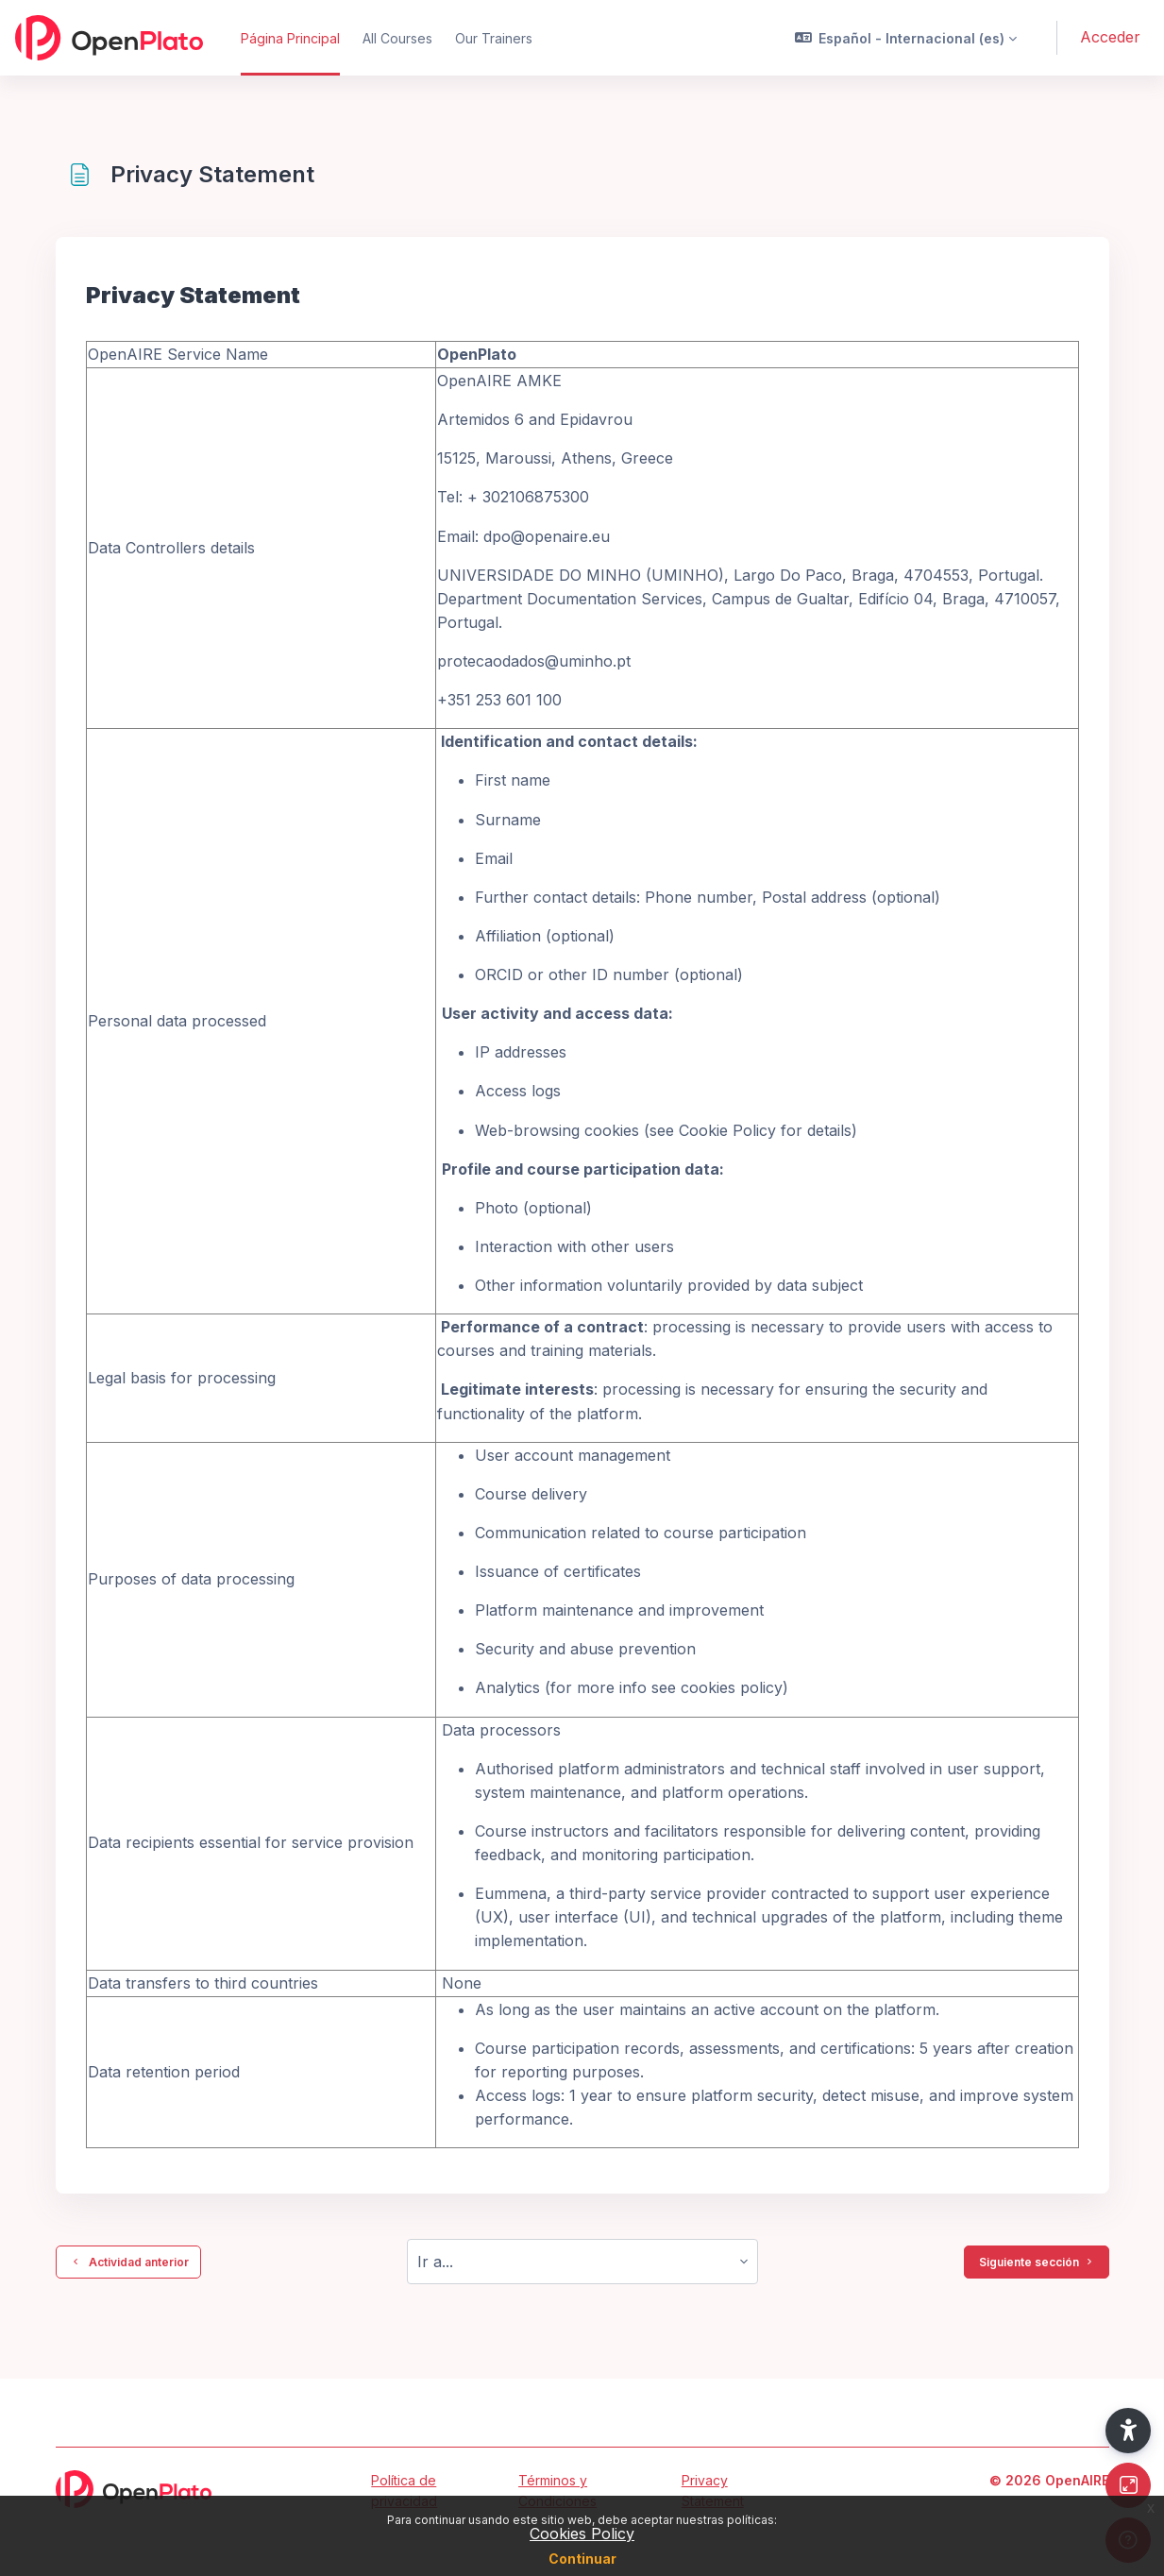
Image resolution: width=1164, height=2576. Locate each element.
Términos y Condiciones (557, 2490)
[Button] (1128, 2485)
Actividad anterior (128, 2261)
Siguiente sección (1036, 2261)
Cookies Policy (582, 2533)
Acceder (1110, 36)
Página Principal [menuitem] (290, 38)
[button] (906, 37)
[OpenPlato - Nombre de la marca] (109, 38)
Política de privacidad (404, 2490)
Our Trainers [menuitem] (493, 38)
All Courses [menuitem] (397, 38)
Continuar (582, 2559)
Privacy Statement (713, 2490)
